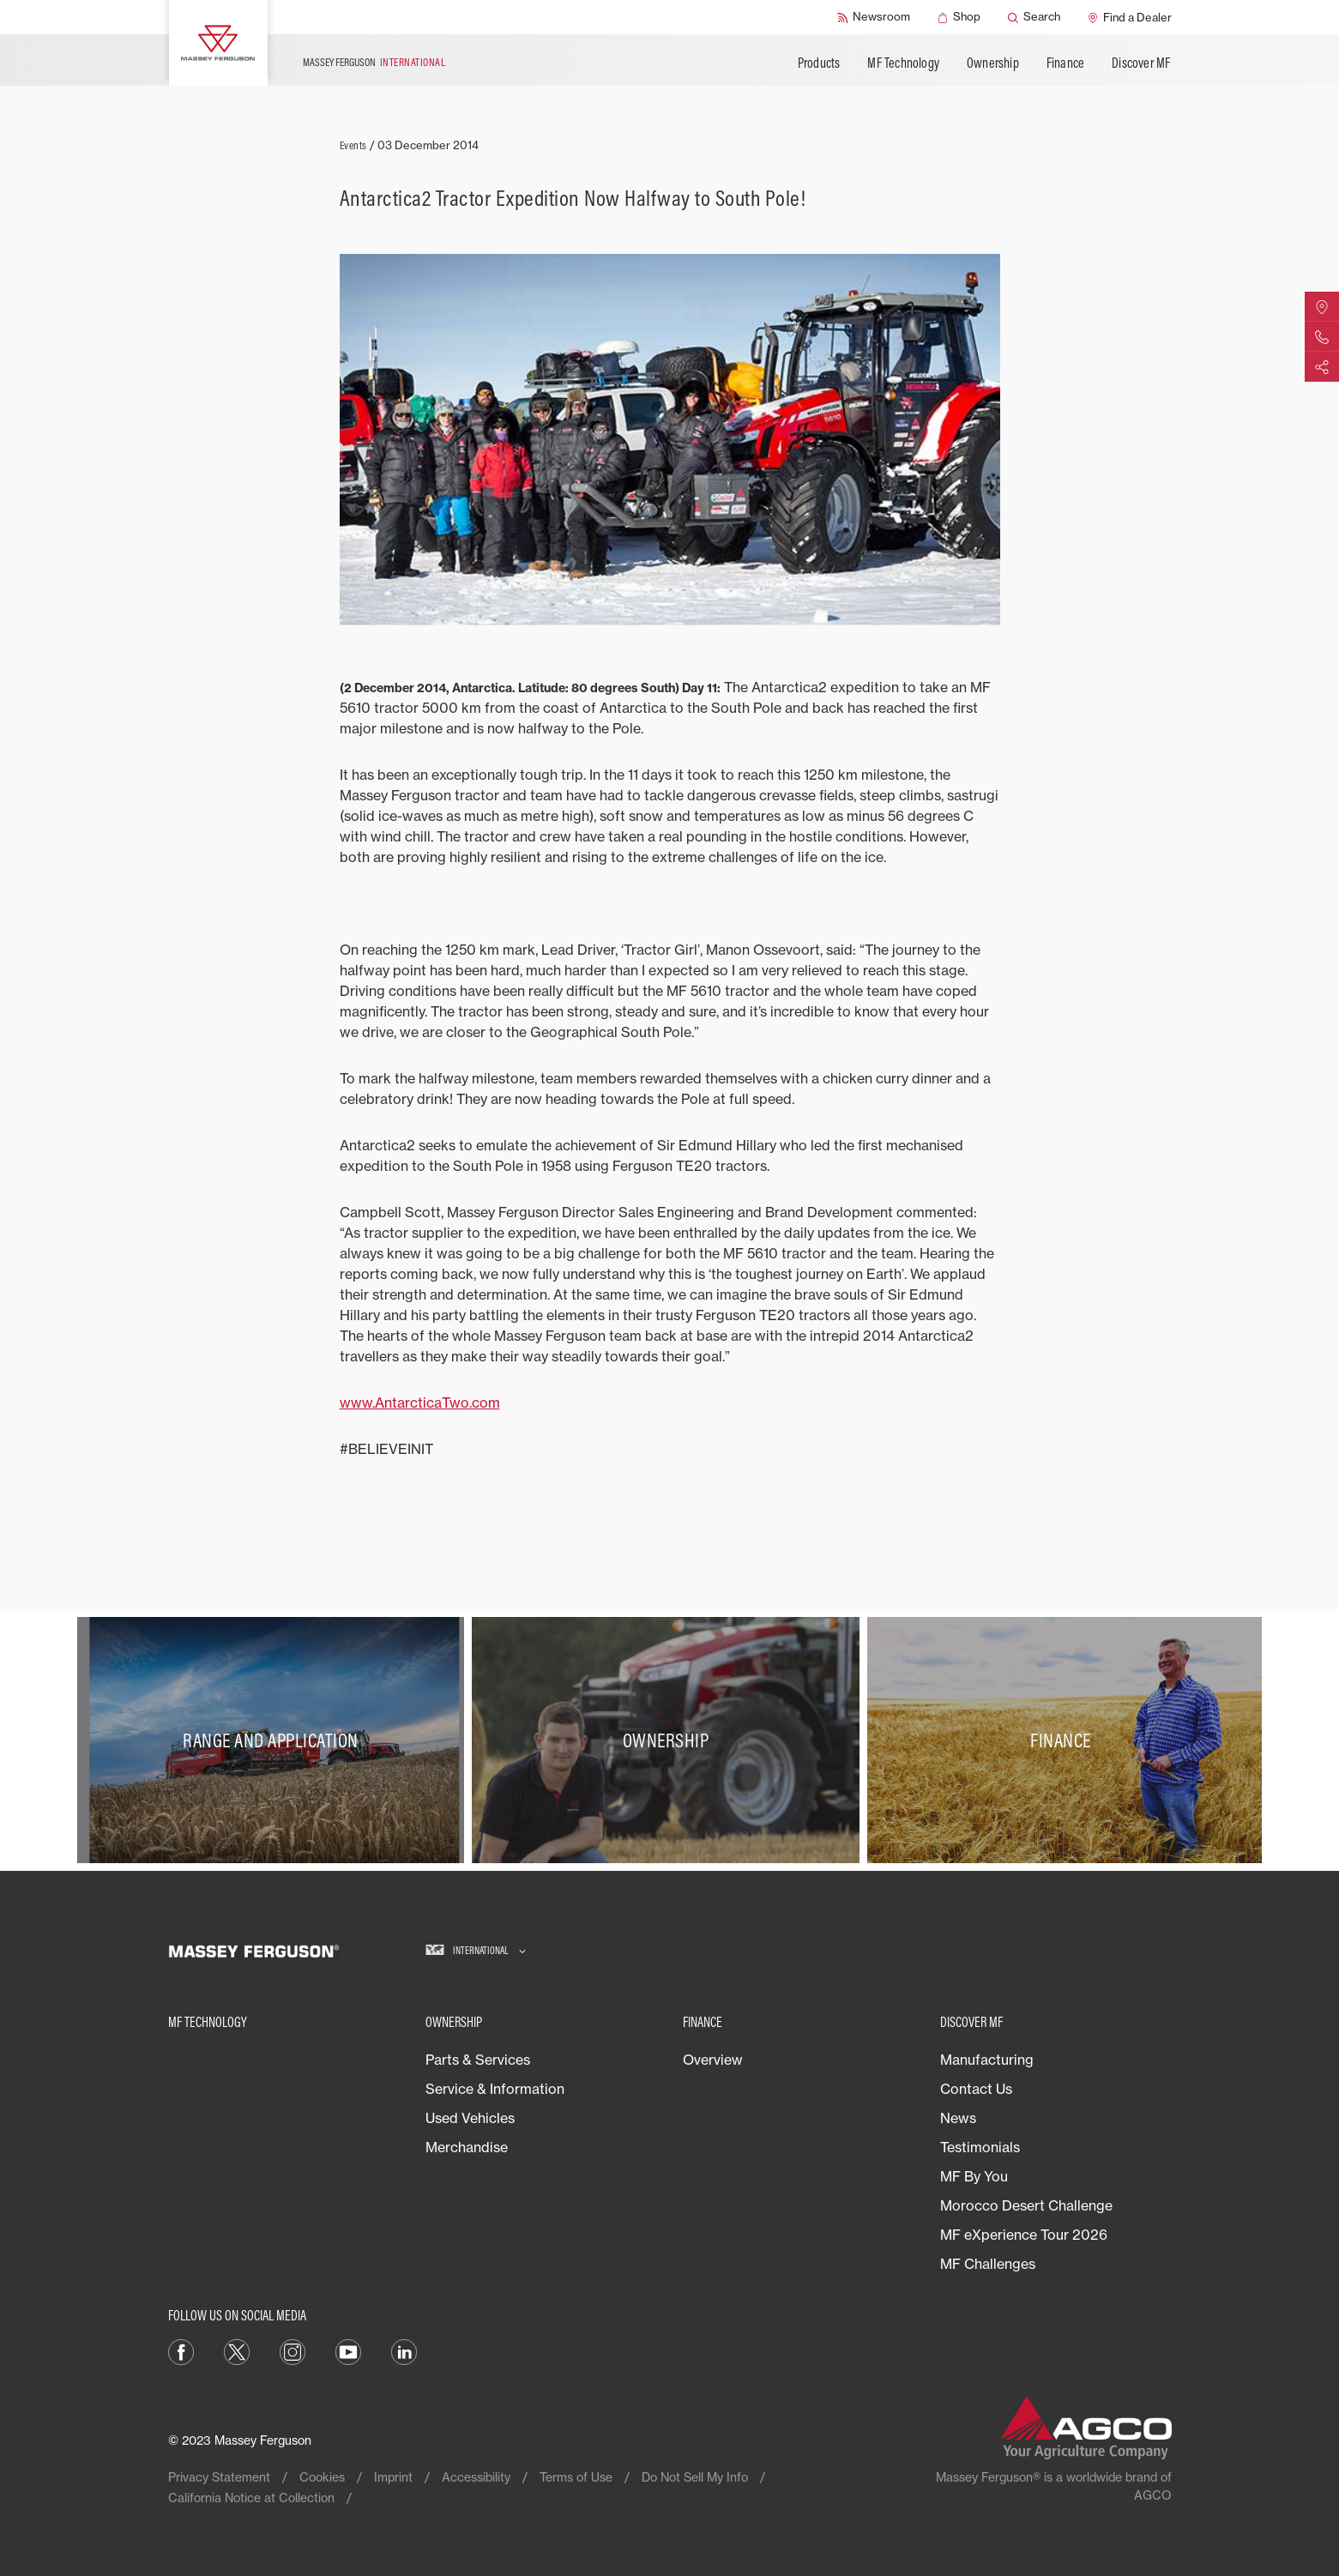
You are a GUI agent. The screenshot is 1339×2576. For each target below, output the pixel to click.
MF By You (974, 2176)
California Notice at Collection (251, 2497)
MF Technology (903, 62)
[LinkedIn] (404, 2350)
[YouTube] (348, 2350)
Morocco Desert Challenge (1026, 2205)
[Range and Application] (275, 1740)
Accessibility (476, 2477)
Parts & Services (477, 2059)
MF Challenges (987, 2263)
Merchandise (466, 2147)
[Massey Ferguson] (218, 43)
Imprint (393, 2477)
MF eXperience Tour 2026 (1023, 2234)
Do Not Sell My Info (695, 2477)
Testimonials (980, 2147)
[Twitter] (237, 2350)
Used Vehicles (470, 2118)
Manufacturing (987, 2059)
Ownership (993, 62)
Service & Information (494, 2088)
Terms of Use (576, 2477)
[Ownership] (669, 1740)
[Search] (1034, 17)
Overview (713, 2059)
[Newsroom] (873, 17)
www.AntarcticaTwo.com (420, 1402)
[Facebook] (181, 2350)
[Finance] (1065, 1740)
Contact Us (976, 2088)
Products (819, 62)
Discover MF (1141, 62)
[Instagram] (292, 2350)
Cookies (322, 2477)
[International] (475, 1951)
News (958, 2118)
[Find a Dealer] (1130, 17)
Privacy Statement (219, 2477)
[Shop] (959, 17)
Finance (1065, 62)
